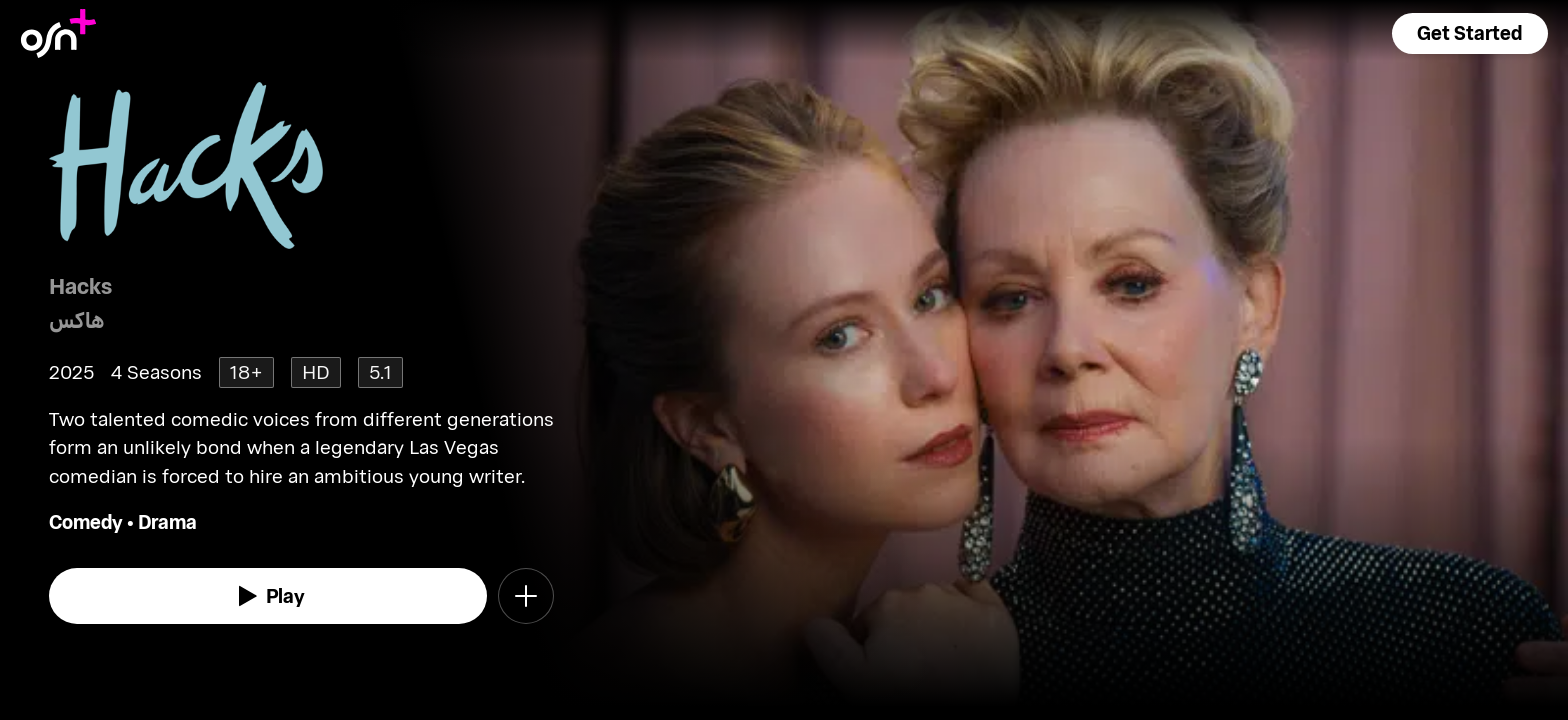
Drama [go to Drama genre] (167, 521)
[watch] (268, 596)
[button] (1470, 33)
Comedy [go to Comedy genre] (86, 521)
